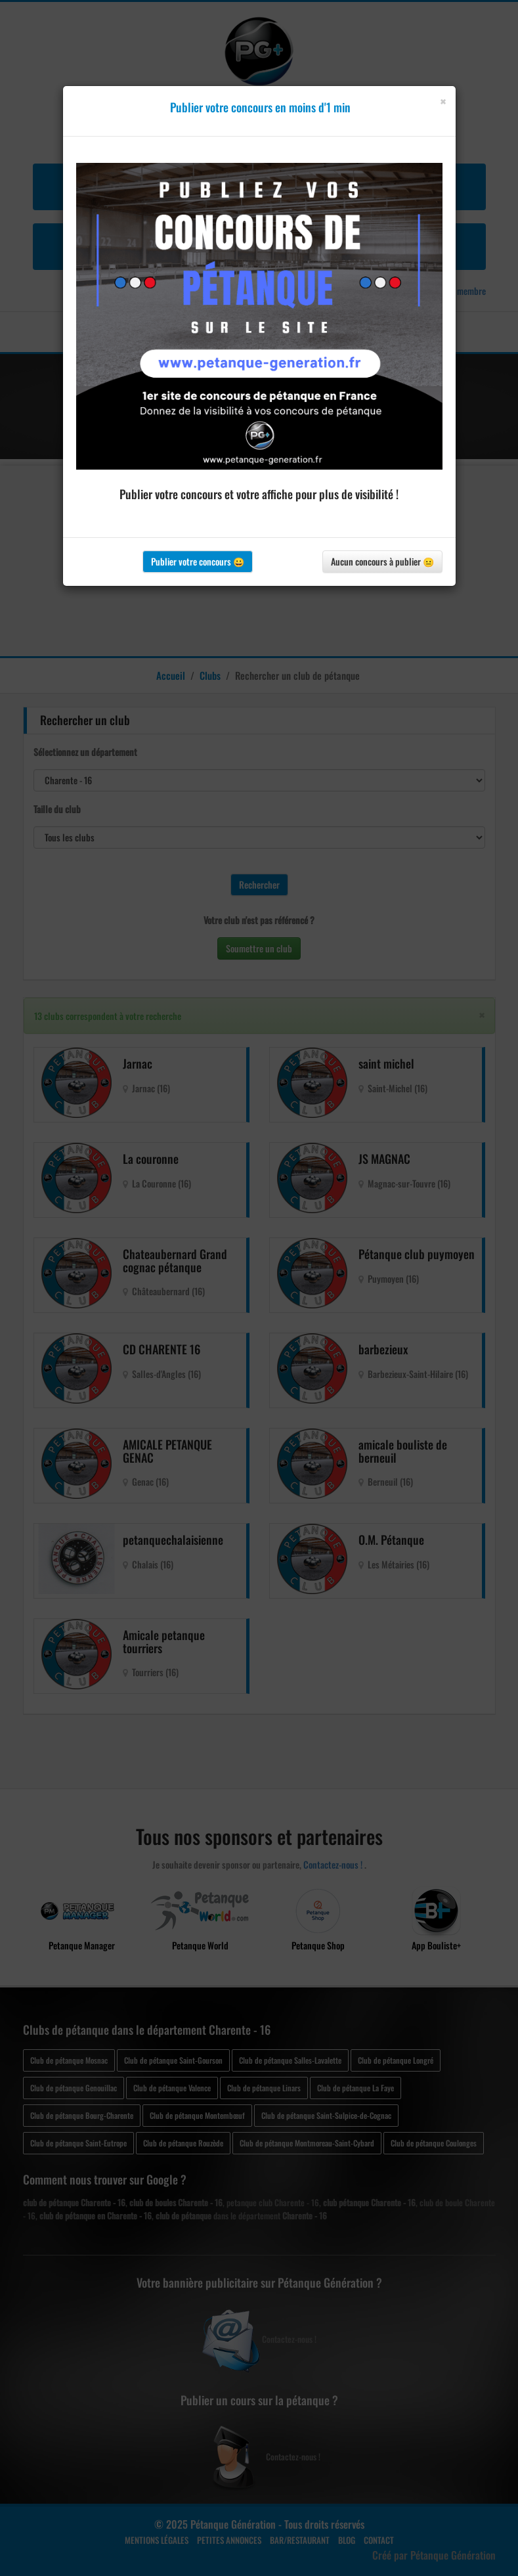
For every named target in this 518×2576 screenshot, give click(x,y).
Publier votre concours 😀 (197, 561)
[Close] (443, 101)
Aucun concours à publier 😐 (382, 561)
